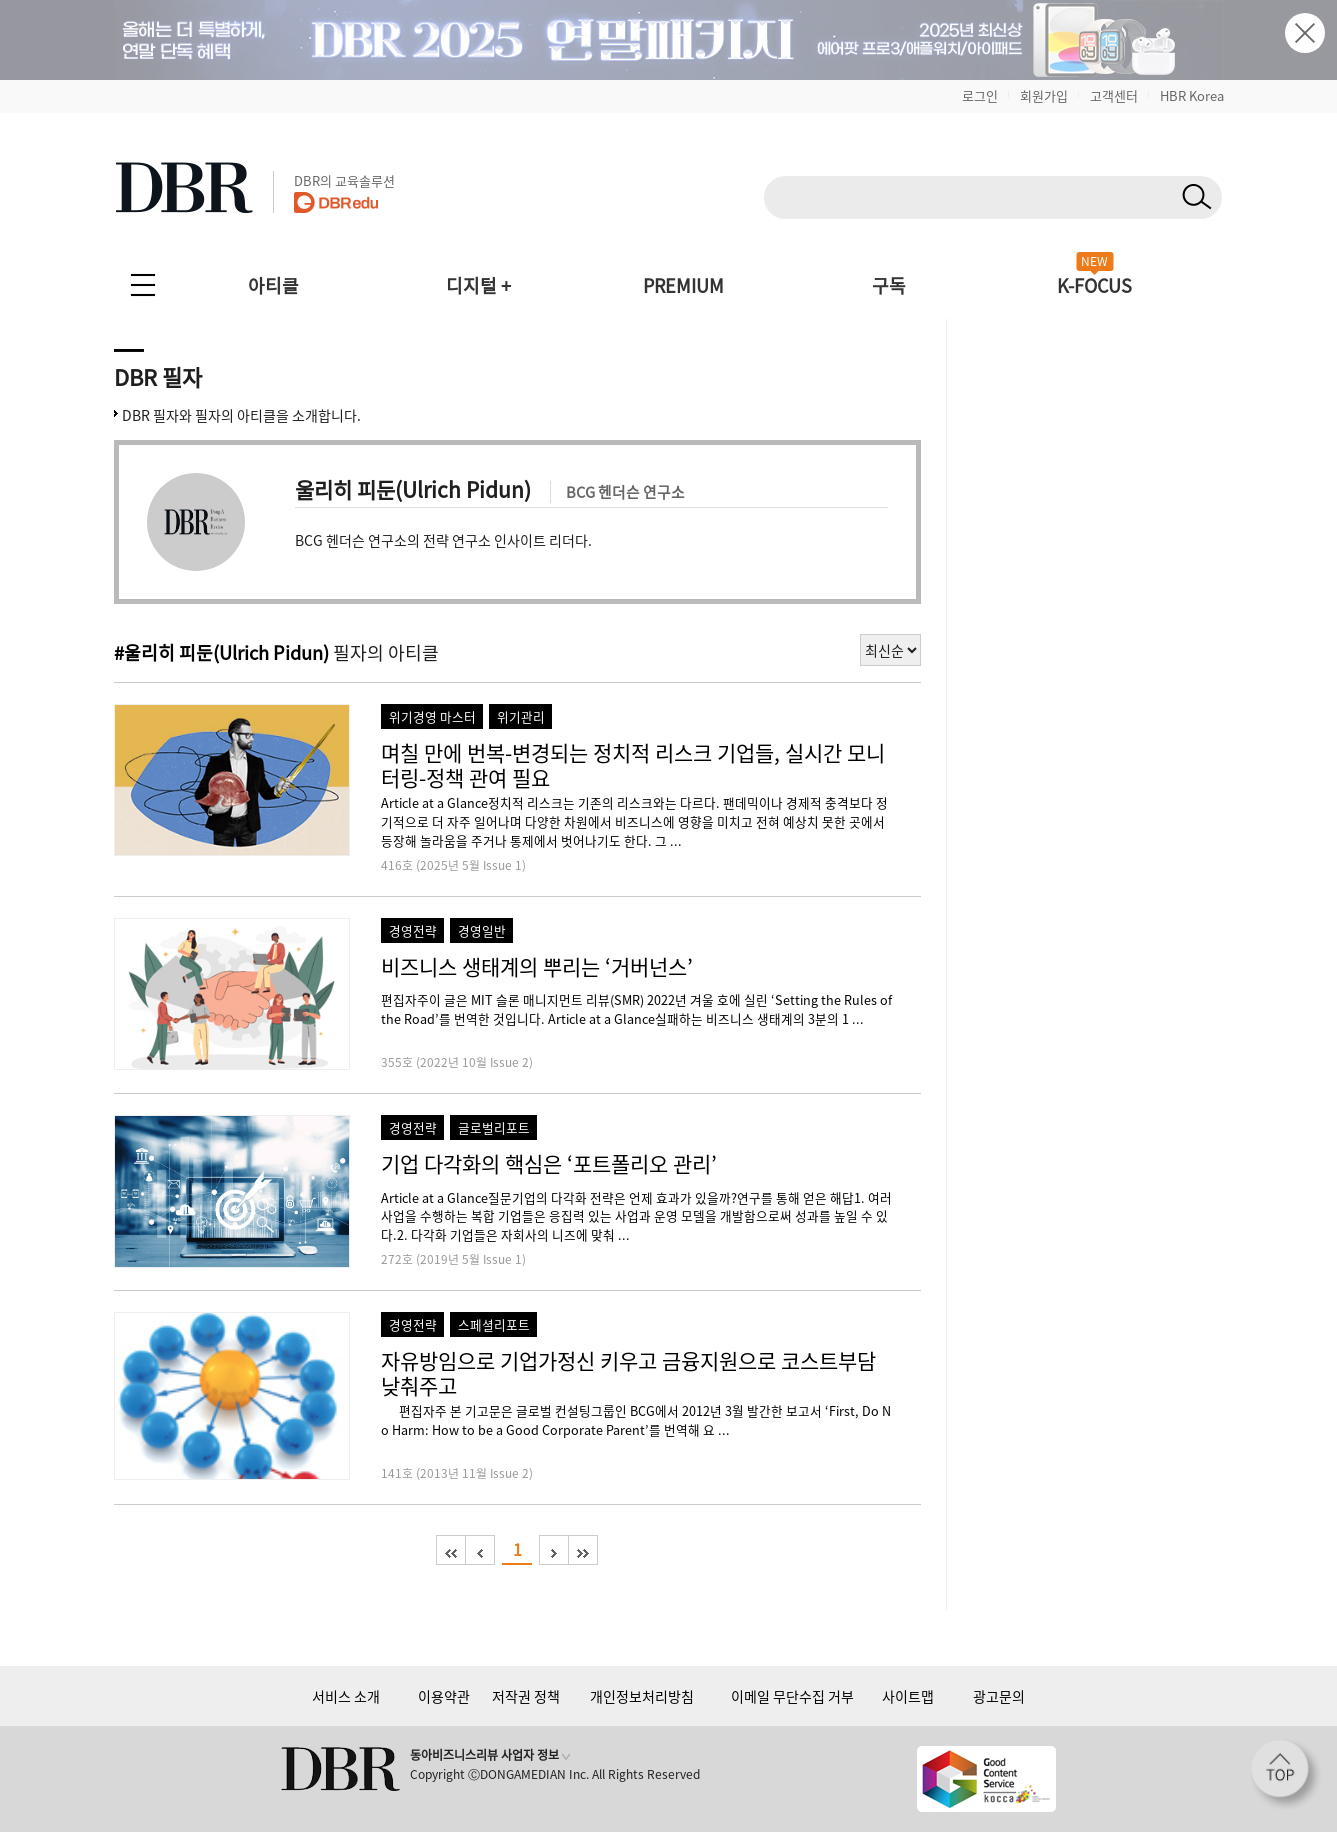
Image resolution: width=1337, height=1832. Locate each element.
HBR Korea (1192, 95)
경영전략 (413, 930)
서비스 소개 (346, 1696)
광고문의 (999, 1696)
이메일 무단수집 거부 (792, 1696)
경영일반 (482, 930)
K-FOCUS (1094, 285)
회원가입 (1044, 95)
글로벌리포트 (494, 1127)
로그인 (980, 95)
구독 (889, 285)
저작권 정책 (526, 1696)
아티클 (273, 285)
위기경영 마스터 (432, 716)
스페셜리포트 (494, 1324)
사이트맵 (908, 1696)
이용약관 (444, 1696)
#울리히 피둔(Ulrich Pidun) (221, 652)
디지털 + (478, 285)
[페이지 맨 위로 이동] (1286, 1775)
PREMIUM (683, 285)
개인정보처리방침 (642, 1696)
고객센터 (1114, 95)
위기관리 (521, 716)
